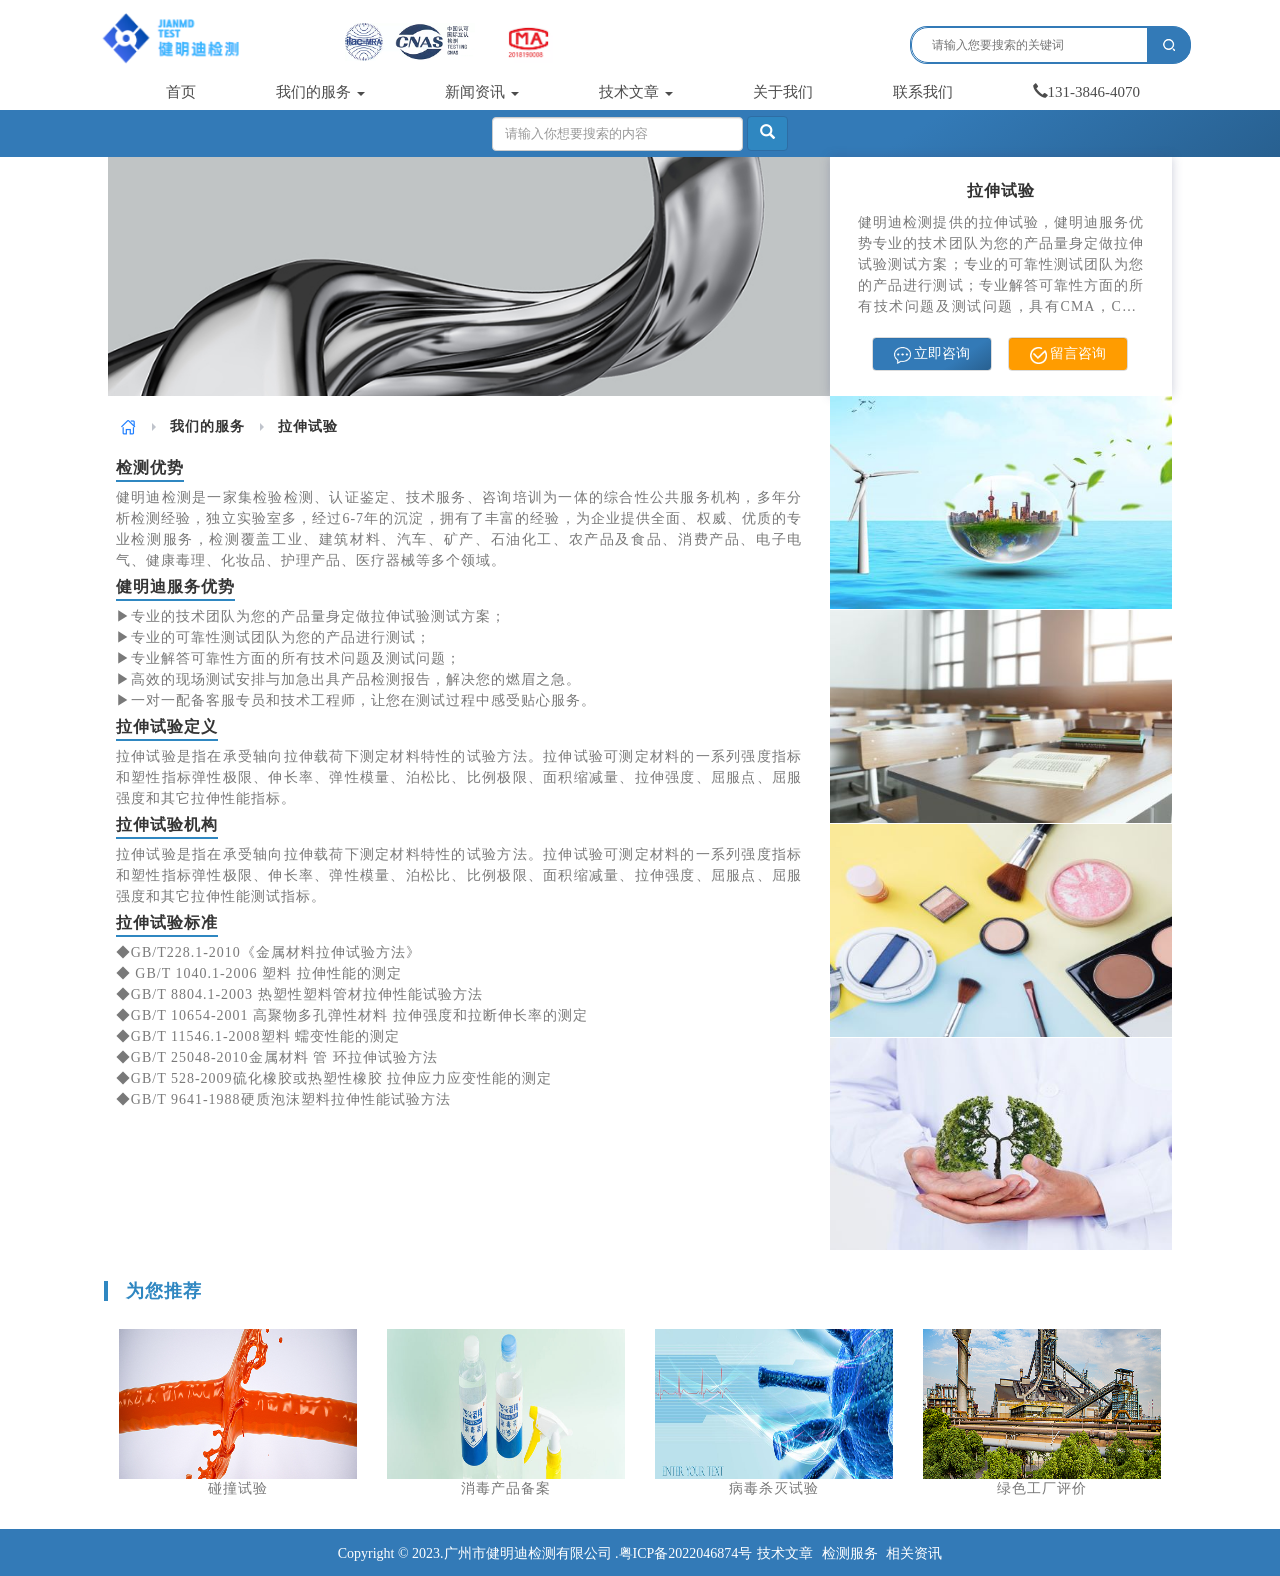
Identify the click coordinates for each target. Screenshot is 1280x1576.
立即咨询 (932, 354)
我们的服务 (320, 92)
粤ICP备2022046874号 (686, 1553)
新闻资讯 (482, 92)
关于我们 (783, 92)
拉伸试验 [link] (308, 426)
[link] (128, 426)
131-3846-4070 (1087, 92)
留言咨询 (1068, 354)
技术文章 (636, 92)
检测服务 (850, 1553)
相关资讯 (914, 1553)
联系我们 (923, 92)
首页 (181, 92)
